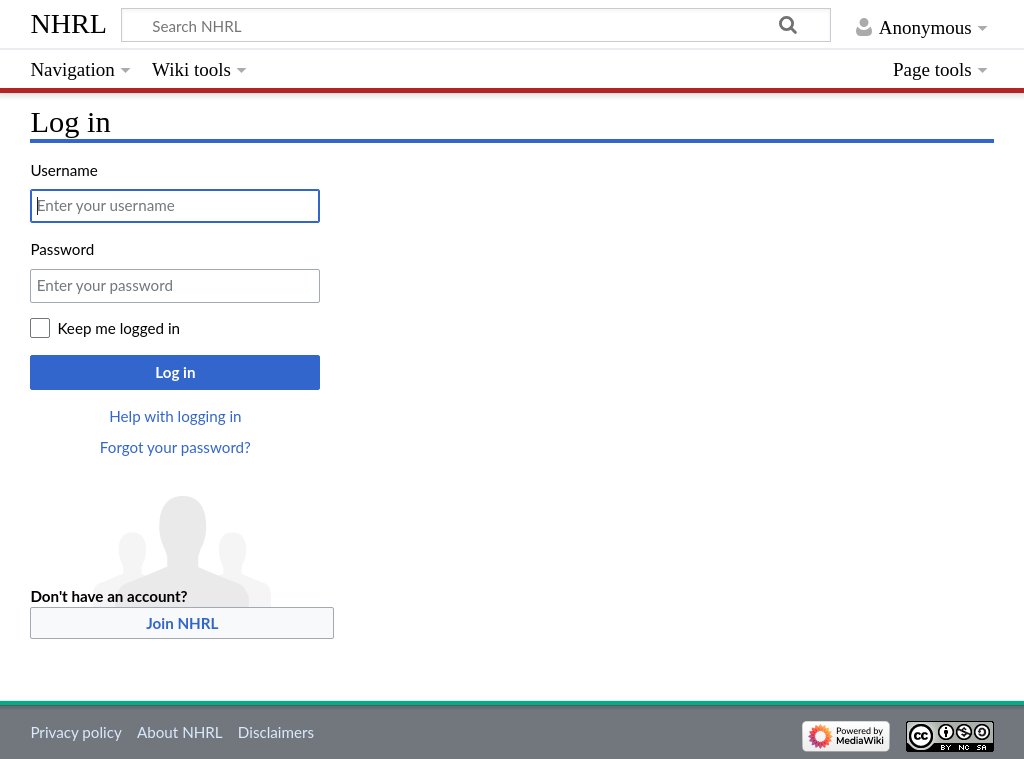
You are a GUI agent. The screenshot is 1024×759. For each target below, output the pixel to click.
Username (63, 170)
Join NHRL (182, 623)
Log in (175, 372)
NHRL (68, 23)
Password (62, 249)
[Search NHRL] (476, 25)
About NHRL (180, 732)
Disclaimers (276, 732)
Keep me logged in (118, 328)
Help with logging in (175, 416)
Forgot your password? (175, 447)
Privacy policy (75, 732)
